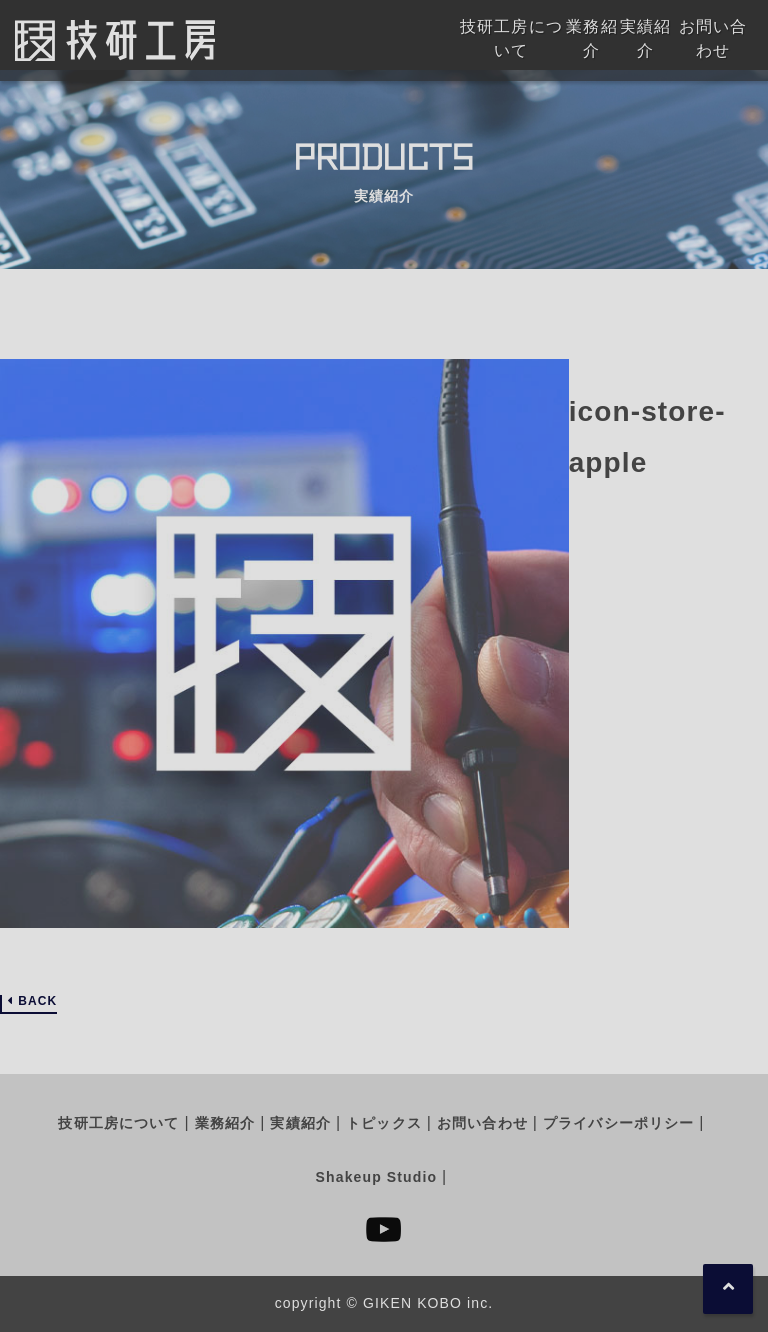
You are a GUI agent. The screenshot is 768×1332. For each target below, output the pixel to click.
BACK (37, 1001)
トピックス (384, 1123)
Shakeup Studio (376, 1177)
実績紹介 (300, 1123)
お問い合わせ (482, 1123)
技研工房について (118, 1123)
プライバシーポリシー (618, 1123)
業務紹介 (225, 1123)
